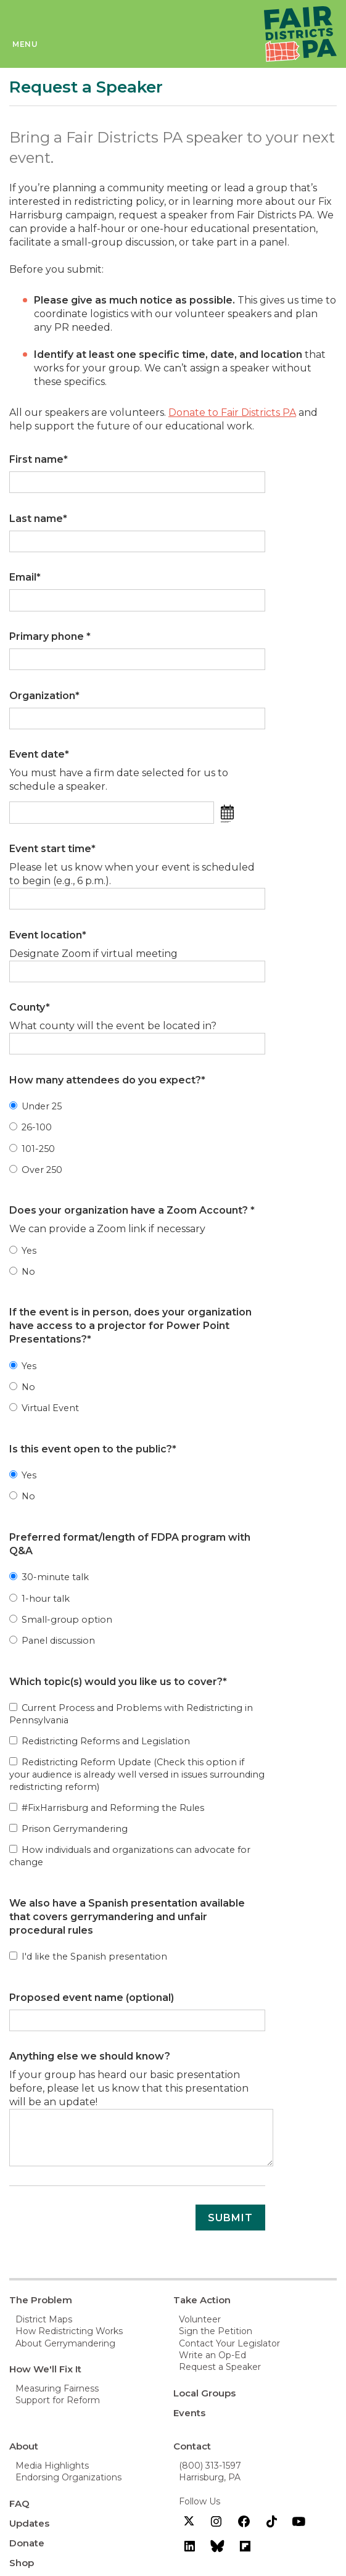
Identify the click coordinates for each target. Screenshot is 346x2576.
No (22, 1271)
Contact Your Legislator (229, 2343)
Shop (21, 2563)
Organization (44, 696)
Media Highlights (52, 2465)
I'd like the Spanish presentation (88, 1956)
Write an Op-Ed (212, 2355)
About (23, 2446)
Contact (192, 2446)
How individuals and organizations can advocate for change (129, 1856)
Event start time (52, 849)
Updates (29, 2523)
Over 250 (35, 1169)
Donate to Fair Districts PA (232, 412)
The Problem (40, 2300)
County (29, 1007)
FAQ (19, 2503)
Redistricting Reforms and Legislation (99, 1741)
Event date (39, 754)
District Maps (43, 2319)
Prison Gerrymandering (68, 1828)
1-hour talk (39, 1598)
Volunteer (200, 2319)
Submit (230, 2218)
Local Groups (204, 2393)
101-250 (32, 1148)
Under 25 (35, 1106)
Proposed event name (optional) (91, 1997)
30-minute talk (49, 1577)
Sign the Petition (215, 2331)
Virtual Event (44, 1408)
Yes (22, 1250)
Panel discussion (52, 1640)
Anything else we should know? (89, 2056)
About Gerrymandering (65, 2343)
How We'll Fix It (45, 2369)
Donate (26, 2543)
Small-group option (60, 1619)
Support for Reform (57, 2400)
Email (25, 577)
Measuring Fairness (57, 2388)
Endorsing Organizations (68, 2477)
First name (38, 459)
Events (189, 2413)
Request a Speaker (220, 2366)
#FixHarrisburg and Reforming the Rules (106, 1807)
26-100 (30, 1127)
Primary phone (50, 636)
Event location (47, 935)
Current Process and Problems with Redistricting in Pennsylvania (131, 1714)
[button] (230, 810)
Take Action (202, 2300)
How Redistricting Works (69, 2331)
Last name (38, 518)
